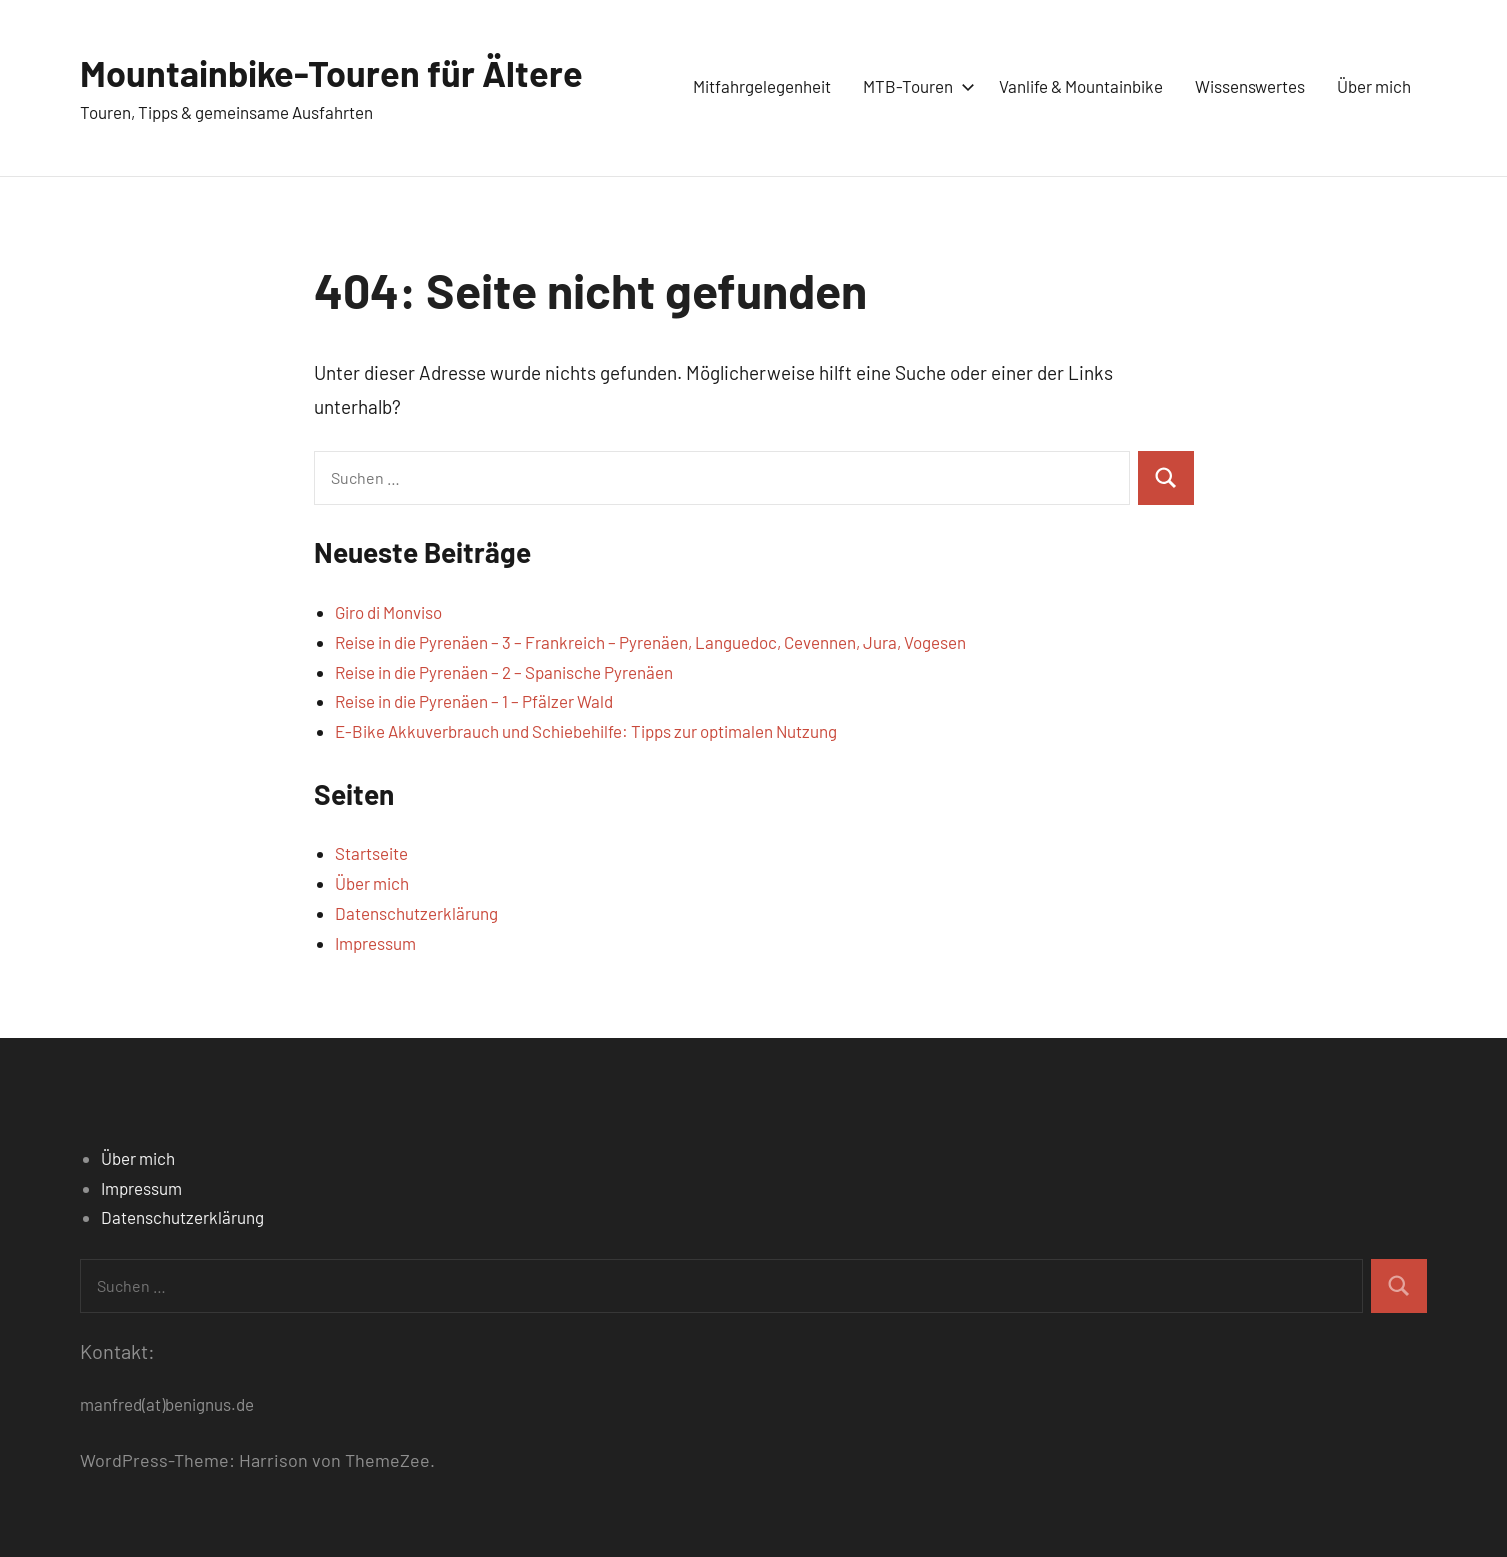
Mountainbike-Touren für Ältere (331, 72)
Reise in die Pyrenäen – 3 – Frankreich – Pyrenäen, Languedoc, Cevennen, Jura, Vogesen (650, 642)
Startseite (371, 853)
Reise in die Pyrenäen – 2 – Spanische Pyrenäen (504, 672)
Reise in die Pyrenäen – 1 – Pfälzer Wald (474, 701)
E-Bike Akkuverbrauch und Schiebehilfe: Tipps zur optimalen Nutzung (586, 731)
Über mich (1374, 86)
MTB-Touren (915, 86)
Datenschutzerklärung (416, 913)
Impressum (375, 943)
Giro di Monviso (388, 612)
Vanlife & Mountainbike (1081, 86)
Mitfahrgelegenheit (762, 86)
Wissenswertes (1250, 86)
